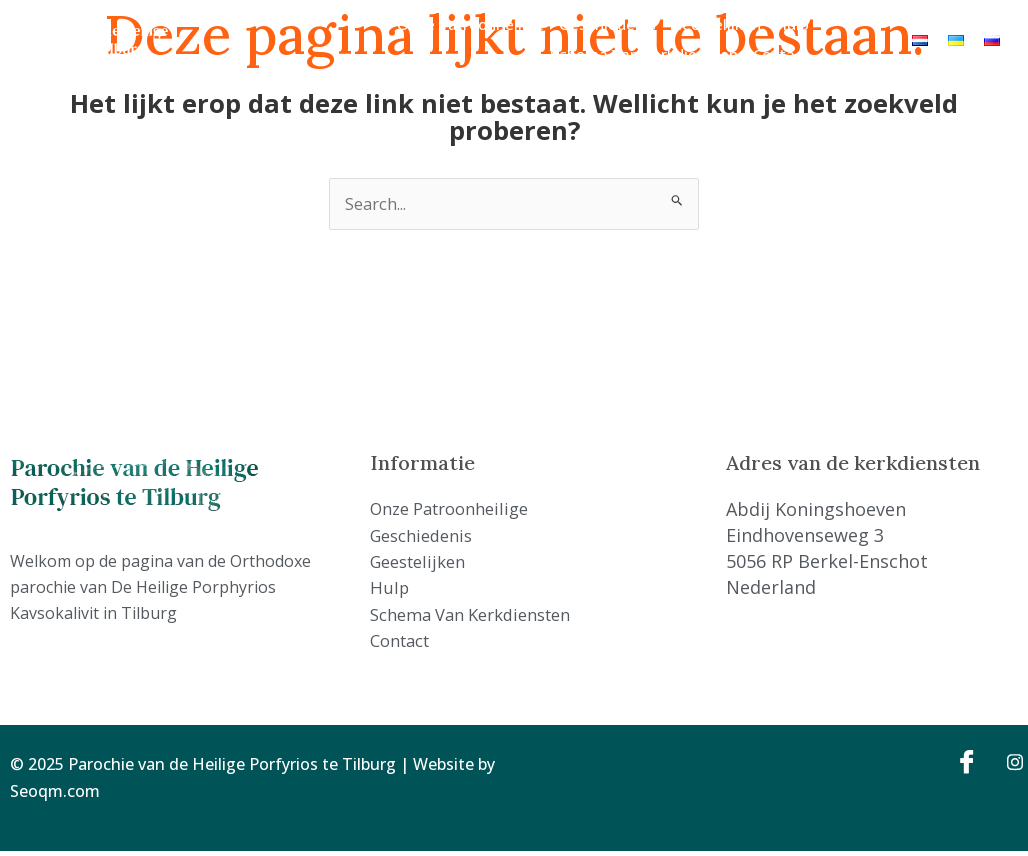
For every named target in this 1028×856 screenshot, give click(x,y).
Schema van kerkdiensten (644, 54)
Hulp (792, 24)
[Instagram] (1008, 766)
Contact (781, 54)
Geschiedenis (607, 24)
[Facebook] (964, 766)
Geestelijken (716, 24)
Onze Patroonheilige (470, 24)
